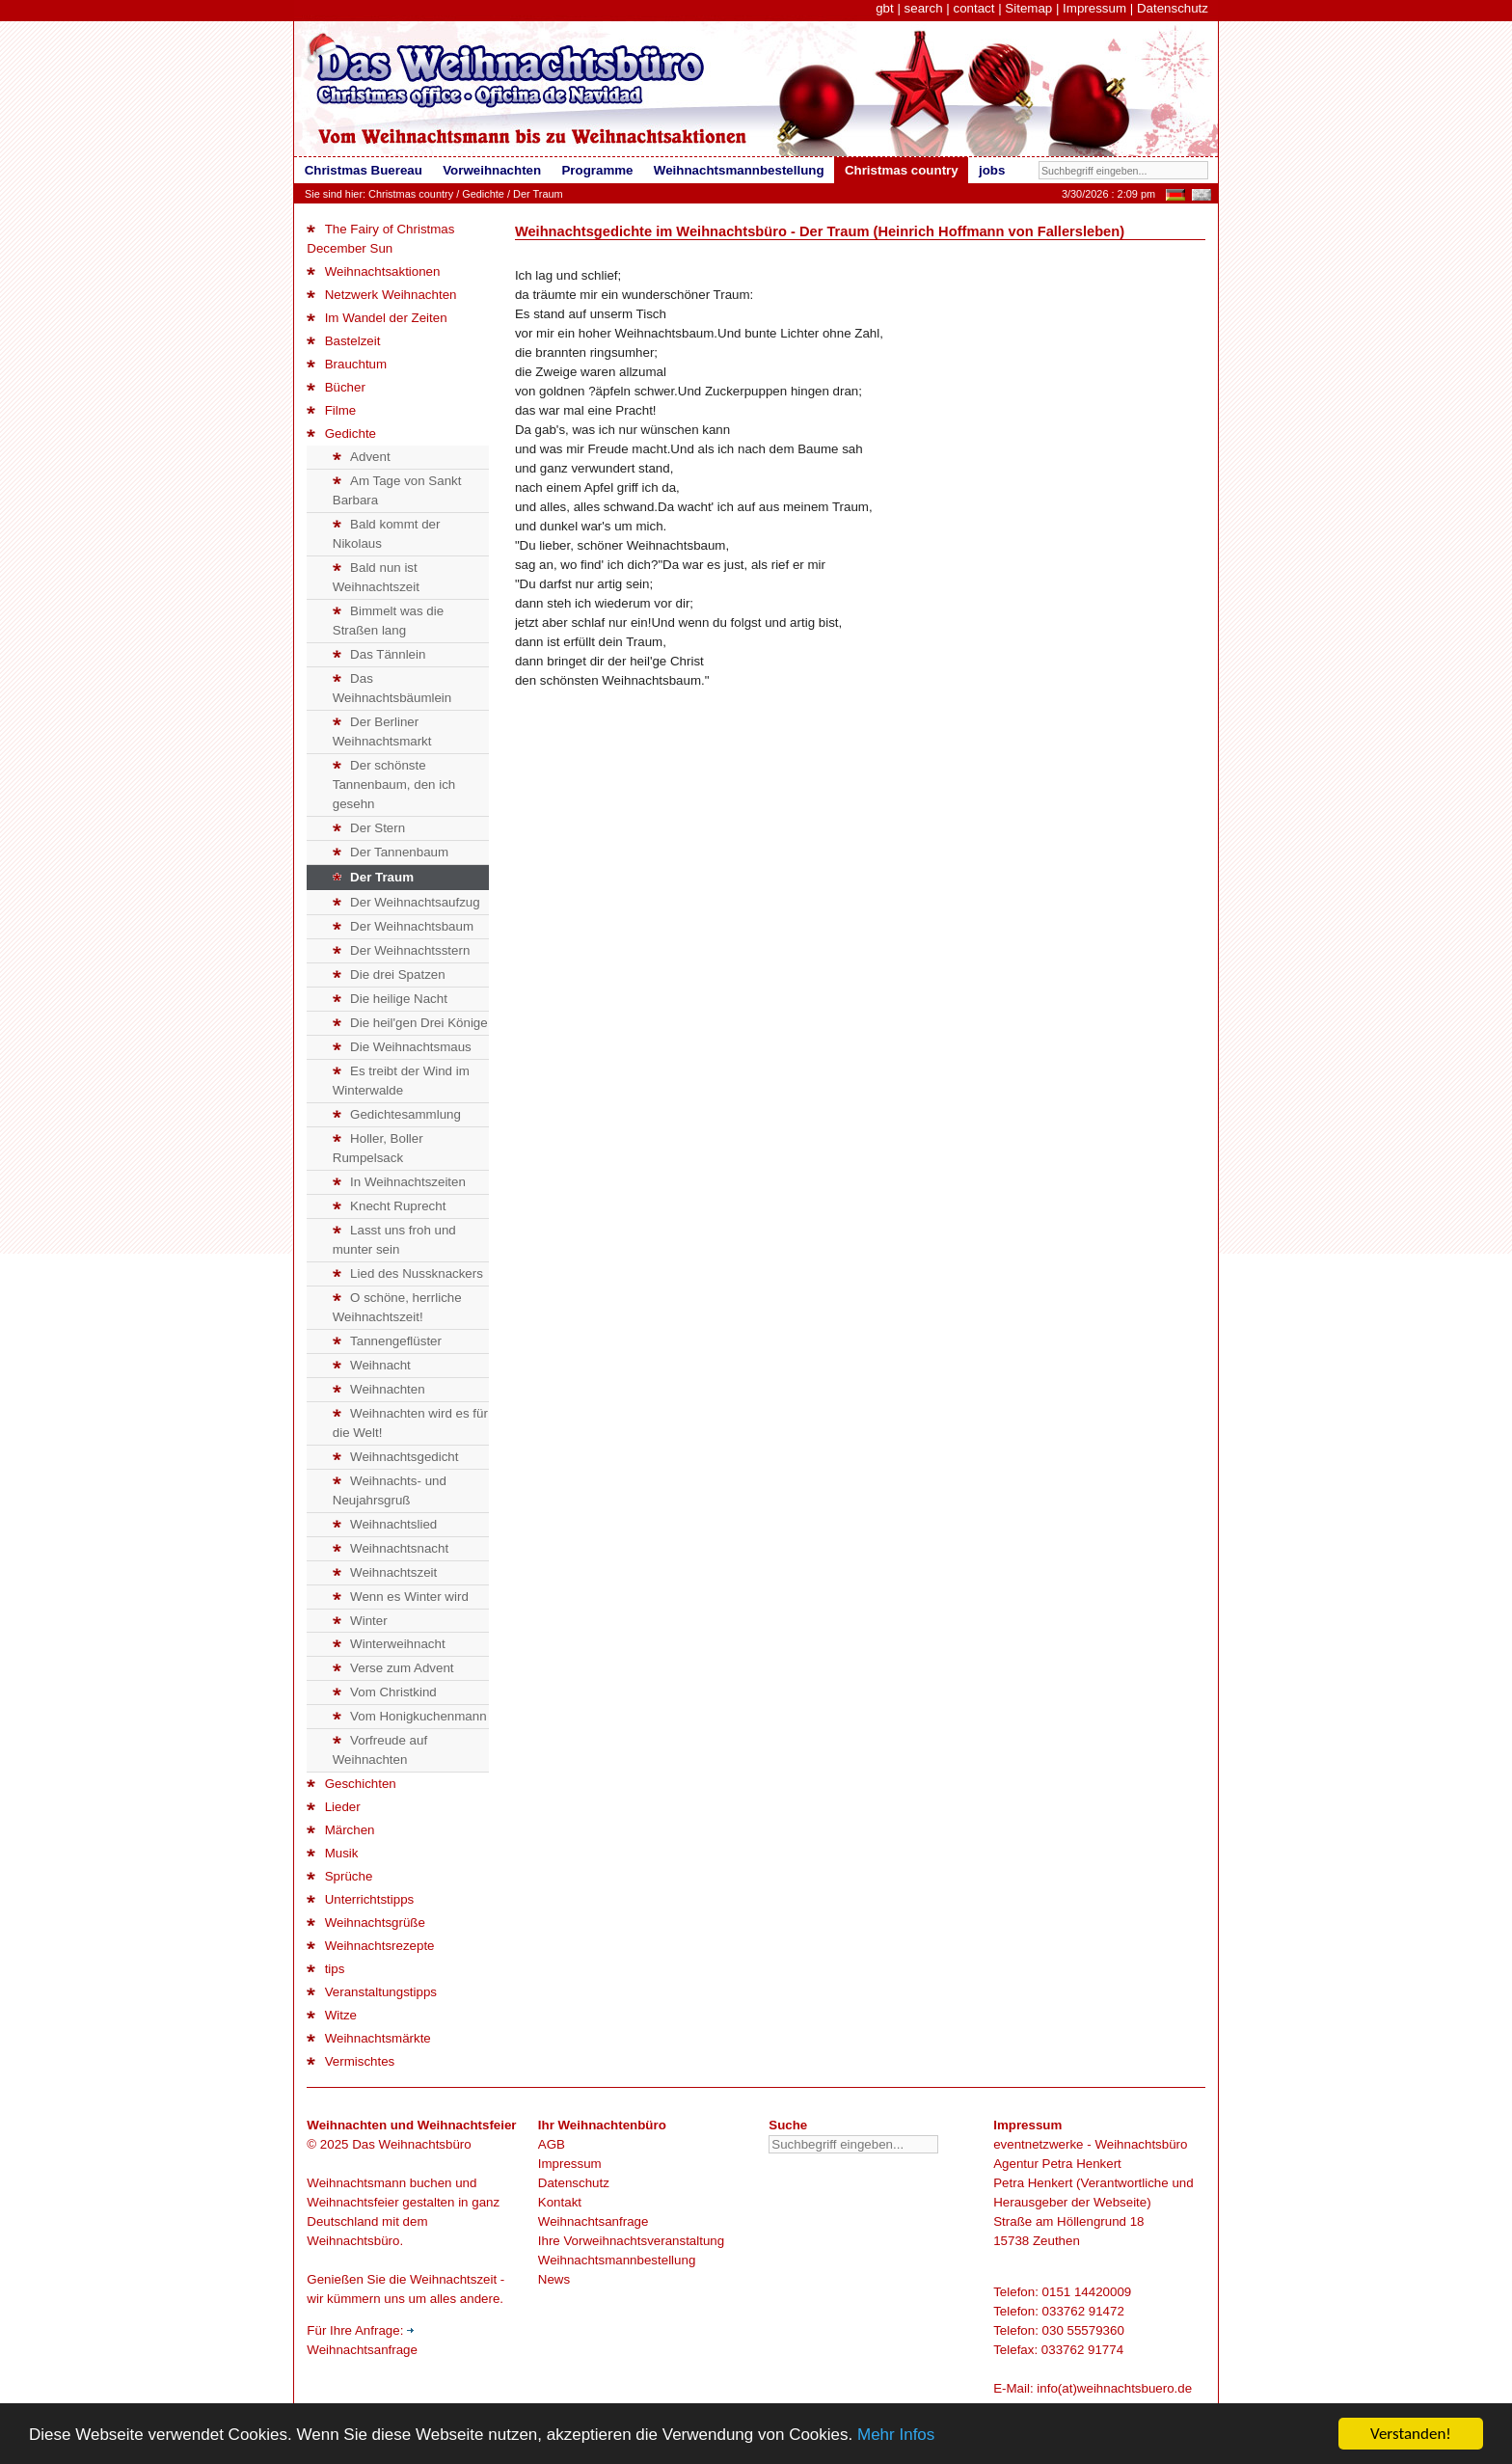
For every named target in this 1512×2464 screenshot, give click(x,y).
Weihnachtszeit (385, 1572)
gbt (885, 8)
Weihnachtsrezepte (370, 1945)
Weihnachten (379, 1389)
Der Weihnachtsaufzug (406, 902)
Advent (362, 456)
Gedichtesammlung (397, 1114)
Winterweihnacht (389, 1644)
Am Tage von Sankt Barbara (397, 490)
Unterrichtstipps (360, 1899)
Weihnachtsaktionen (373, 271)
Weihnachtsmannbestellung (617, 2260)
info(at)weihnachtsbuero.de (1114, 2388)
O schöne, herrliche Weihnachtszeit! (397, 1307)
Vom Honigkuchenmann (410, 1716)
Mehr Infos (895, 2434)
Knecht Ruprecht (389, 1206)
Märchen (340, 1830)
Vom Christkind (385, 1692)
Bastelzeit (343, 341)
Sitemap (1028, 8)
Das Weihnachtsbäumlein (392, 688)
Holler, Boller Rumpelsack (378, 1148)
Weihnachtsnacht (390, 1548)
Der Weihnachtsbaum (403, 926)
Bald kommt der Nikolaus (387, 534)
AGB (551, 2144)
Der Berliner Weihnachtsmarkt (382, 731)
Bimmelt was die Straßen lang (388, 620)
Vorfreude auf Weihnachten (380, 1750)
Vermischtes (350, 2061)
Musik (332, 1853)
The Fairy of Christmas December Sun (380, 239)
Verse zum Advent (393, 1668)
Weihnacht (372, 1365)
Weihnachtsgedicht (396, 1456)
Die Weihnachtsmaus (402, 1047)
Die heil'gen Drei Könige (410, 1022)
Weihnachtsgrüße (366, 1922)
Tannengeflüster (387, 1341)
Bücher (336, 387)
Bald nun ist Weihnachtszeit (376, 577)
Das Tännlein (379, 654)
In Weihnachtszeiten (399, 1182)
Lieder (333, 1807)
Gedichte (483, 194)
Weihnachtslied (385, 1524)
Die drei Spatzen (389, 974)
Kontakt (559, 2202)
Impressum (1094, 8)
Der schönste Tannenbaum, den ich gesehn (394, 784)
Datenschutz (1172, 8)
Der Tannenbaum (390, 852)
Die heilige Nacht (390, 998)
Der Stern (369, 828)
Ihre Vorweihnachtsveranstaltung (631, 2241)
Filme (331, 410)
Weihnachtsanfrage (593, 2221)
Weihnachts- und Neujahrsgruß (389, 1490)
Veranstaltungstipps (372, 1992)
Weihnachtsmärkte (368, 2038)
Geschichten (351, 1783)
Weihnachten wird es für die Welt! (410, 1423)
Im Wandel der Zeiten (376, 318)
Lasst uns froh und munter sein (394, 1240)
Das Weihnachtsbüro (411, 2144)
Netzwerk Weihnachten (381, 294)
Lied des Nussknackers (408, 1273)
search (923, 8)
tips (325, 1969)
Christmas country (410, 194)
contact (973, 8)
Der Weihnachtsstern (402, 950)
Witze (332, 2015)
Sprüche (339, 1876)
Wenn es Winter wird (401, 1596)
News (554, 2279)
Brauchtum (347, 364)
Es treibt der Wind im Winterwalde (401, 1080)
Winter (360, 1620)
